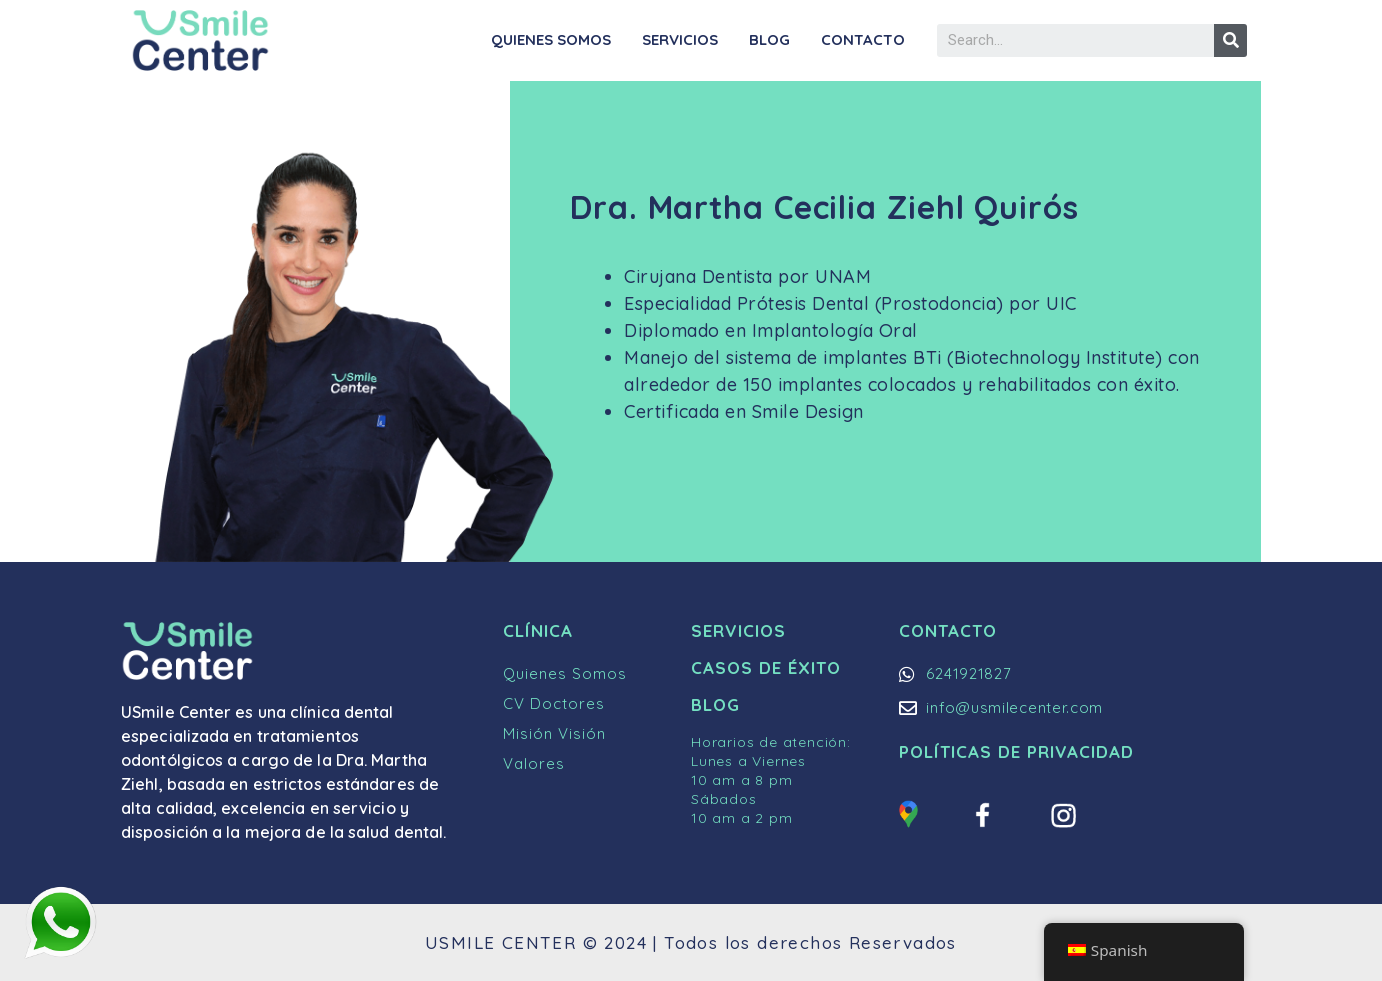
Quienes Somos (551, 39)
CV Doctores (554, 703)
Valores (534, 763)
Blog (769, 39)
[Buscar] (1230, 40)
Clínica (538, 630)
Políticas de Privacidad (1016, 751)
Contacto (863, 39)
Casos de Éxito (766, 667)
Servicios (680, 39)
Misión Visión (554, 733)
